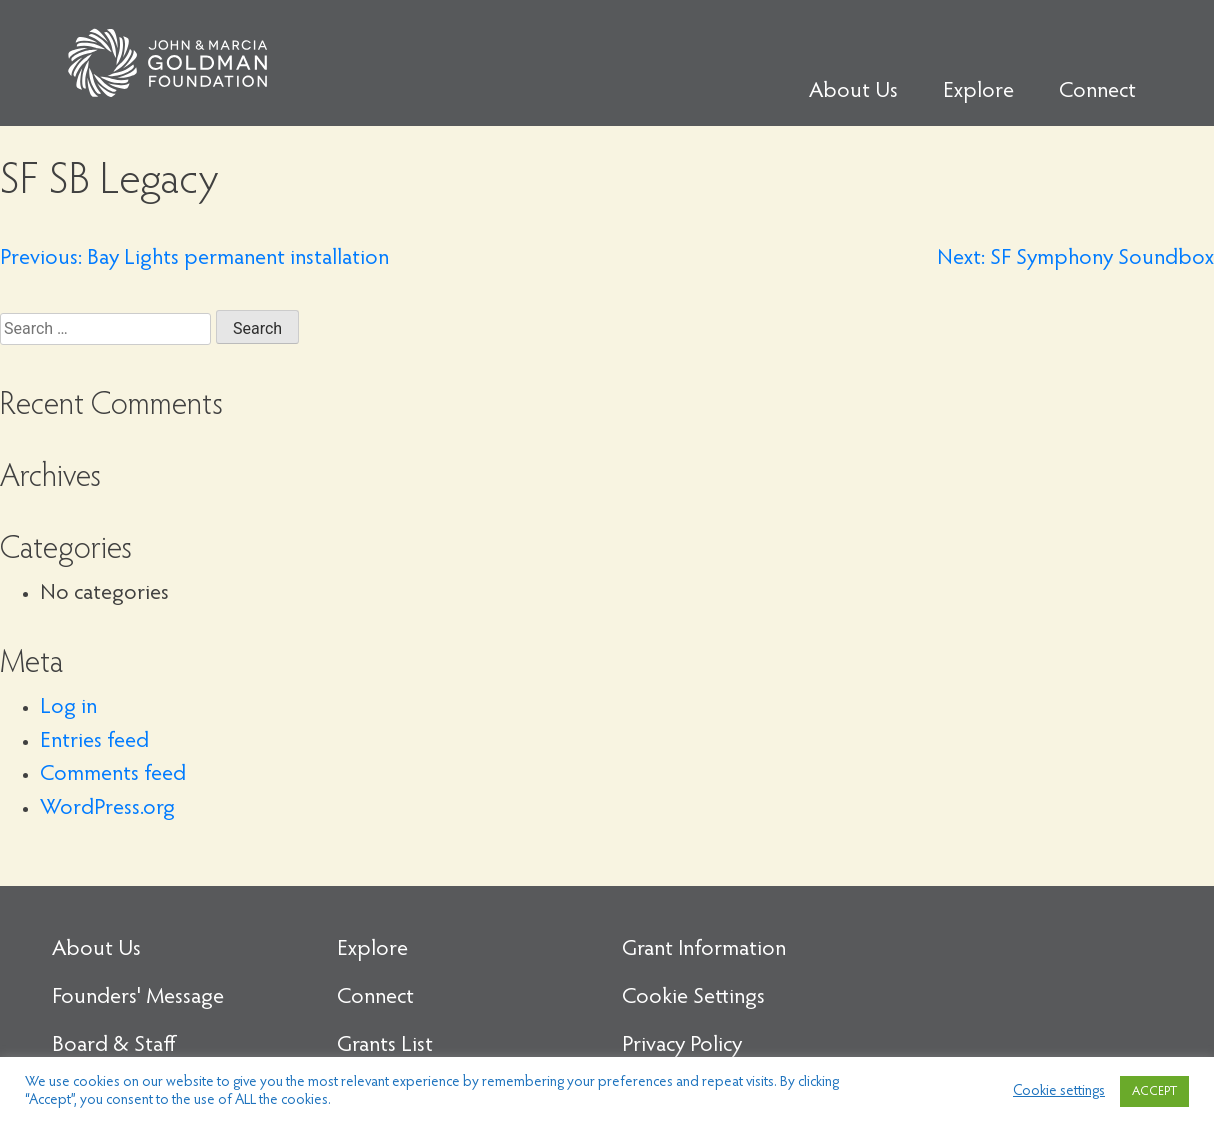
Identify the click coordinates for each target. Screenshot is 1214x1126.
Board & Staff (114, 1046)
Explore (978, 92)
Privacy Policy (682, 1046)
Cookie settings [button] (1059, 1091)
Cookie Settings (693, 998)
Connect (1097, 92)
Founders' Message (138, 998)
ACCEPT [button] (1154, 1091)
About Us (853, 92)
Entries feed (94, 742)
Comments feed (113, 775)
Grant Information (704, 950)
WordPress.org (107, 809)
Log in (68, 708)
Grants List (385, 1046)
